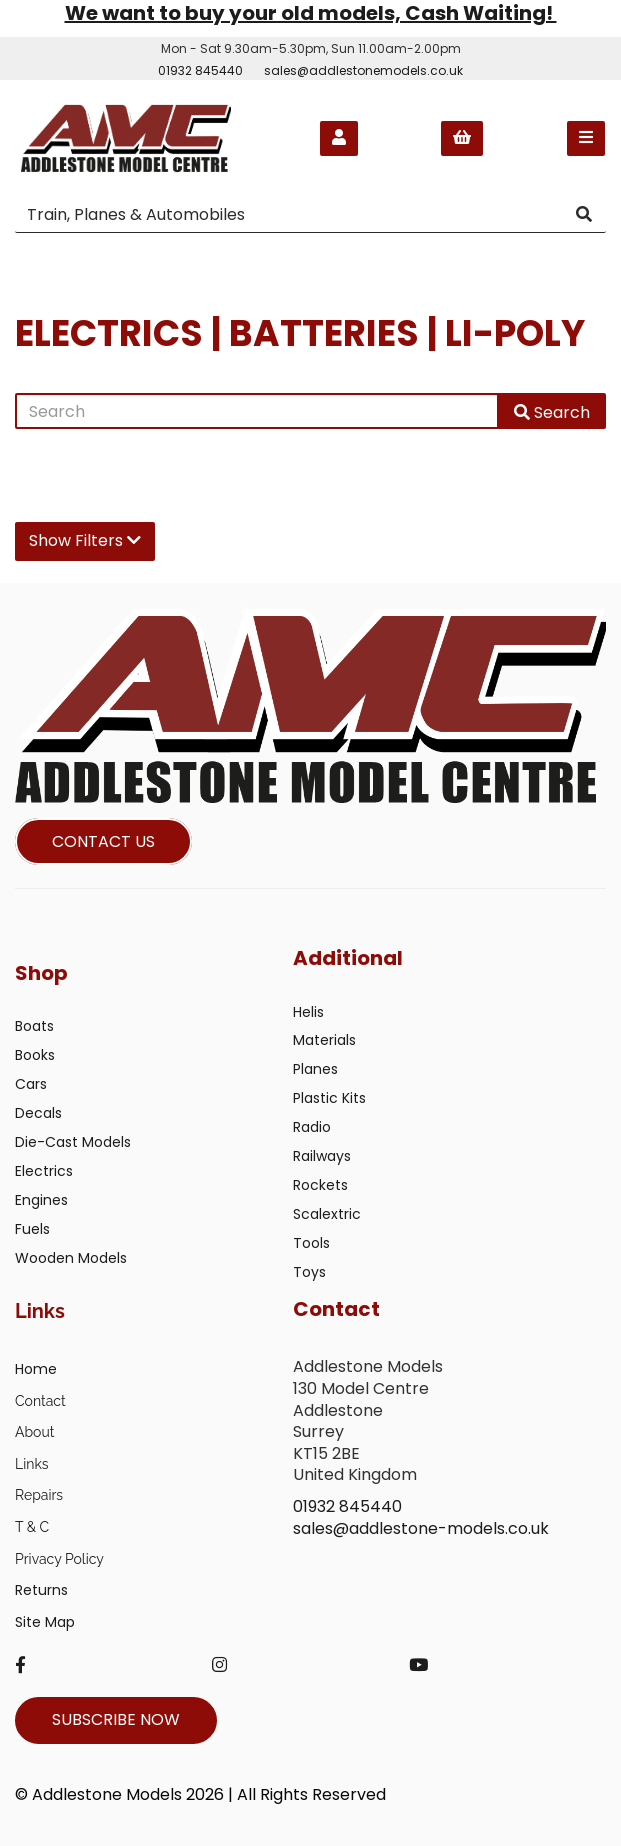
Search (552, 412)
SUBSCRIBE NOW (116, 1719)
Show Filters (85, 540)
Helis (308, 1012)
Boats (34, 1026)
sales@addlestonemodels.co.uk (363, 70)
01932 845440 (200, 70)
